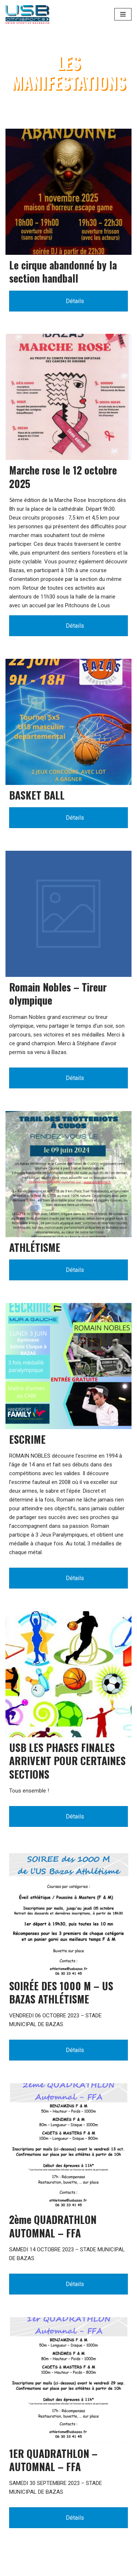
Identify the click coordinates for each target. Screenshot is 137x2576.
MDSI (118, 2568)
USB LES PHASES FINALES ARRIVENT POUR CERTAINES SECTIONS (67, 1761)
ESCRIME (27, 1439)
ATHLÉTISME (34, 1247)
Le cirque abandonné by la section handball (63, 271)
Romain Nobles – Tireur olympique (58, 993)
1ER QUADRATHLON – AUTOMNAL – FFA (53, 2460)
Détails (68, 301)
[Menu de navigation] (123, 14)
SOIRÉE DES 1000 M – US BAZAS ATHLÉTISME (61, 1992)
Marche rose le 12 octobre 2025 (63, 476)
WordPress (60, 2568)
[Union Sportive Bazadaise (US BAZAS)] (27, 14)
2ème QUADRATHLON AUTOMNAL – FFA (52, 2226)
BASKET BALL (37, 794)
